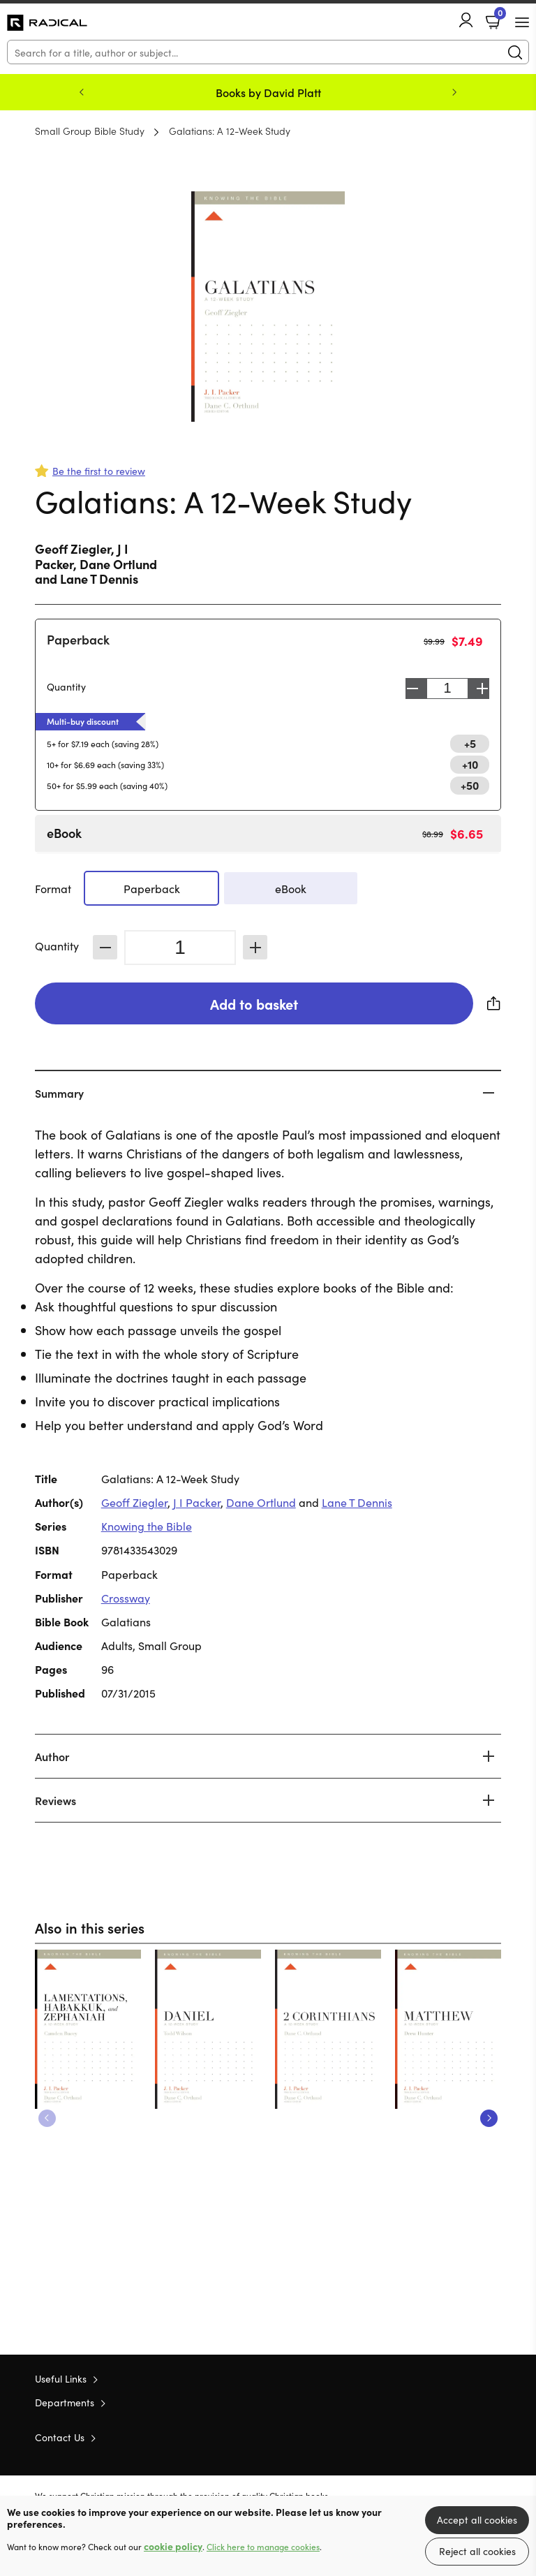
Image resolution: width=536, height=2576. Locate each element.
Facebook (469, 2436)
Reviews (55, 1800)
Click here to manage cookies (263, 2547)
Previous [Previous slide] (82, 92)
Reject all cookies (477, 2551)
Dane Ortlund (118, 564)
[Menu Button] (522, 22)
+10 (470, 764)
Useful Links (61, 2378)
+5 (470, 743)
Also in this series (89, 1927)
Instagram (494, 2436)
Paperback (78, 639)
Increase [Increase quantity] (482, 688)
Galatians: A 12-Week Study (229, 131)
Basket (498, 16)
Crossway (125, 1597)
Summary (59, 1093)
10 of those (47, 23)
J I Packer (197, 1502)
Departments (64, 2402)
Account (466, 20)
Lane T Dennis (99, 578)
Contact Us (59, 2437)
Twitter (444, 2436)
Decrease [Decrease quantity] (412, 688)
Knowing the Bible (146, 1525)
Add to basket (254, 1003)
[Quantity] (180, 947)
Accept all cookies (477, 2519)
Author (52, 1756)
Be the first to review (98, 471)
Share (494, 1003)
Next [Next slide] (454, 92)
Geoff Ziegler (73, 548)
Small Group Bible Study (89, 131)
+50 (470, 785)
